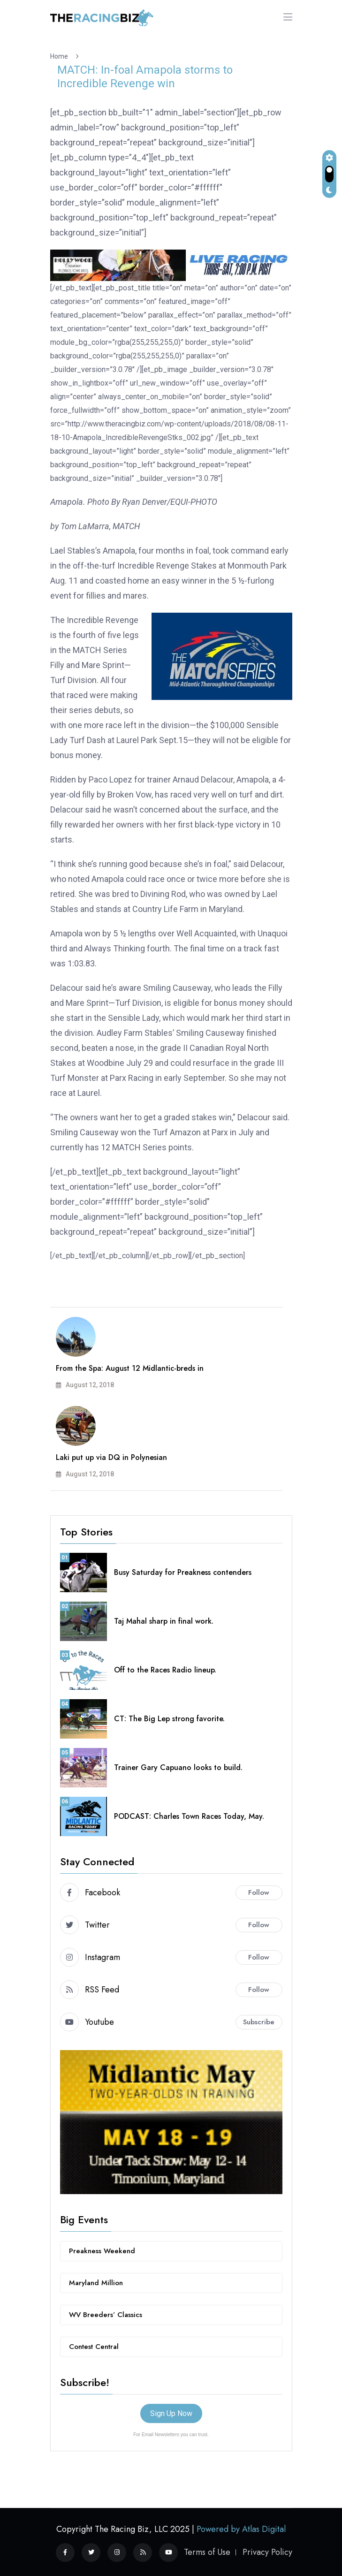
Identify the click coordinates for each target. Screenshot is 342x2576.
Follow (258, 1892)
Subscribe (258, 2022)
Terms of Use (207, 2552)
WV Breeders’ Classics (105, 2315)
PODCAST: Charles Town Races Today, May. (189, 1816)
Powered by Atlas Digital (241, 2529)
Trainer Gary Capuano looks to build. (178, 1767)
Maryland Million (96, 2283)
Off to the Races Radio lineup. (165, 1669)
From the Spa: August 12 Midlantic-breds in (130, 1368)
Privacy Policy (267, 2552)
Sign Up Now (171, 2413)
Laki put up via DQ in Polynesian (111, 1457)
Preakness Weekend (102, 2251)
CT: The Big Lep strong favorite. (169, 1718)
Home (60, 56)
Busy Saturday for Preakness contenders (182, 1572)
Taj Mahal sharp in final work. (163, 1621)
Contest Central (94, 2346)
